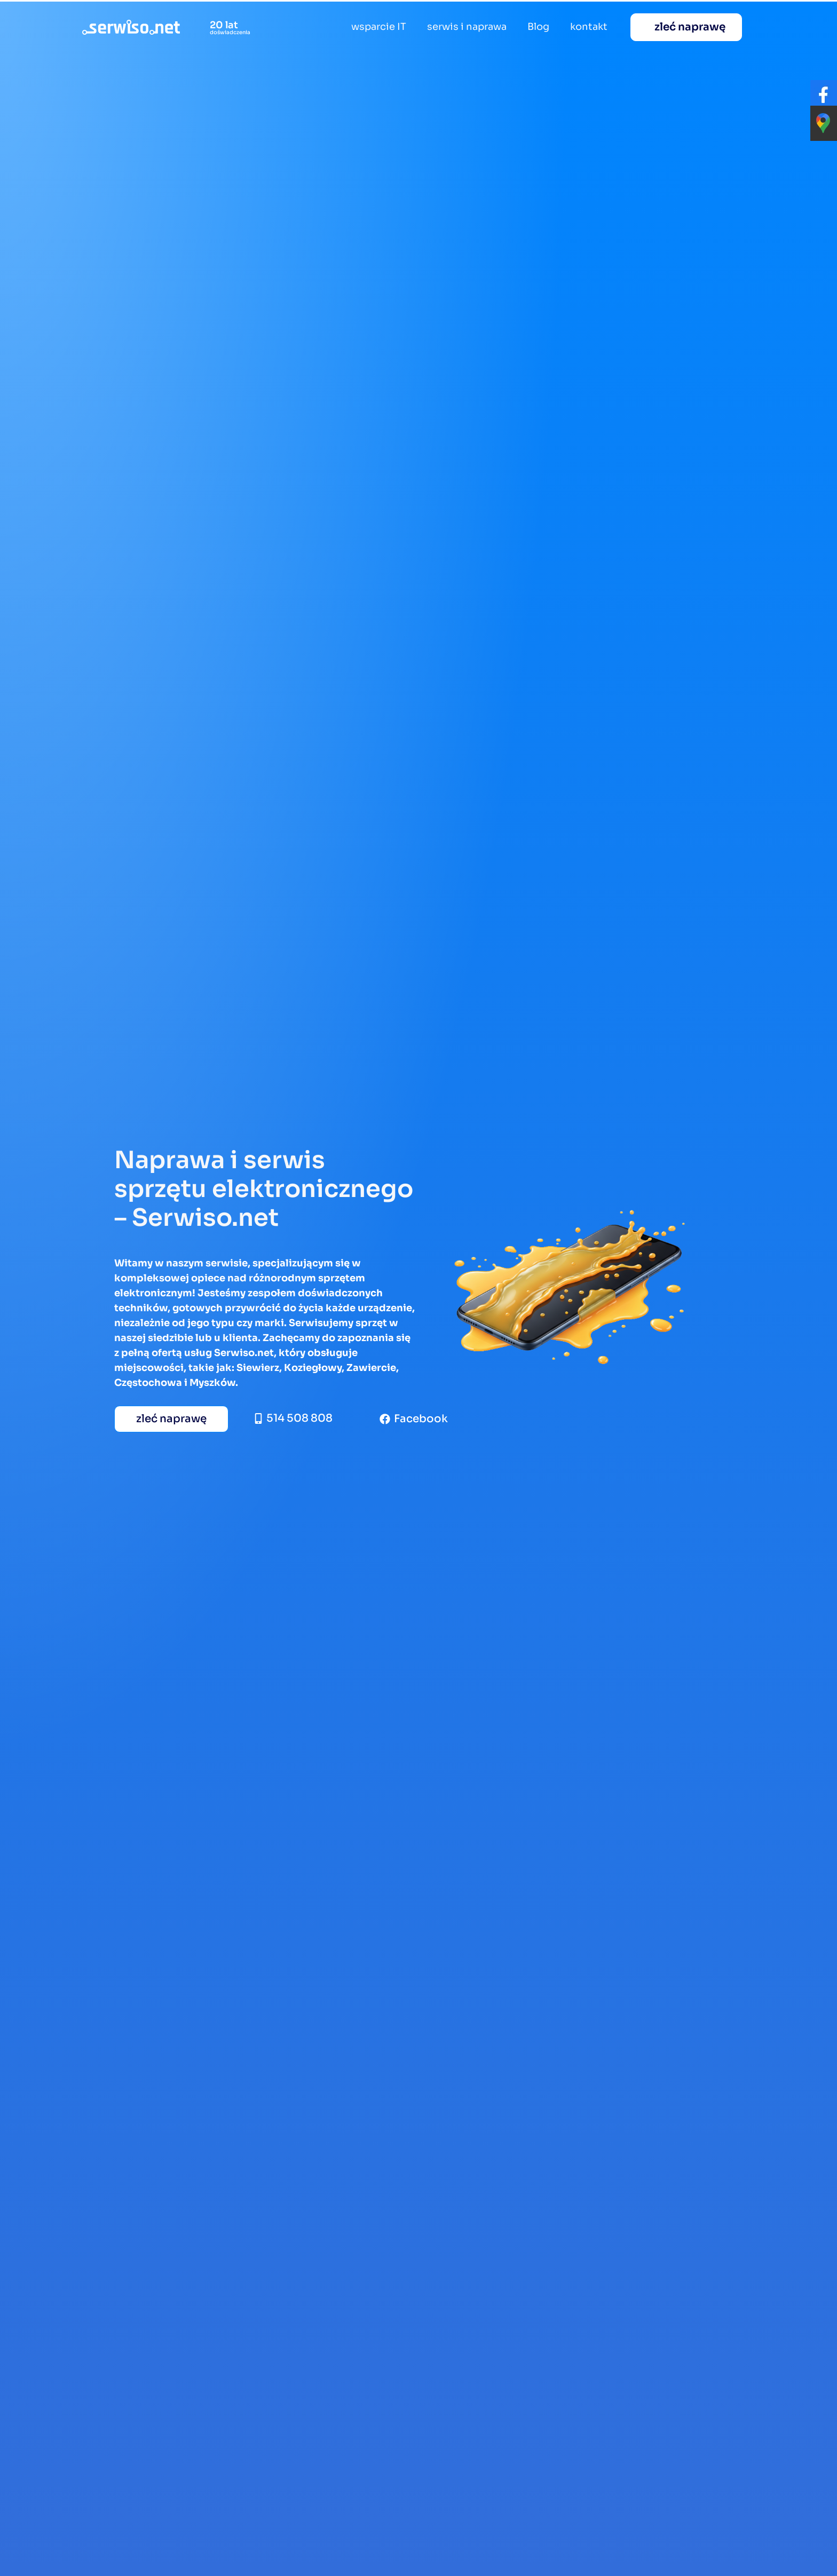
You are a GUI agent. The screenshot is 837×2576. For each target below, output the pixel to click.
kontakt (588, 27)
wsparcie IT (378, 27)
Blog (538, 27)
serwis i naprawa (467, 27)
